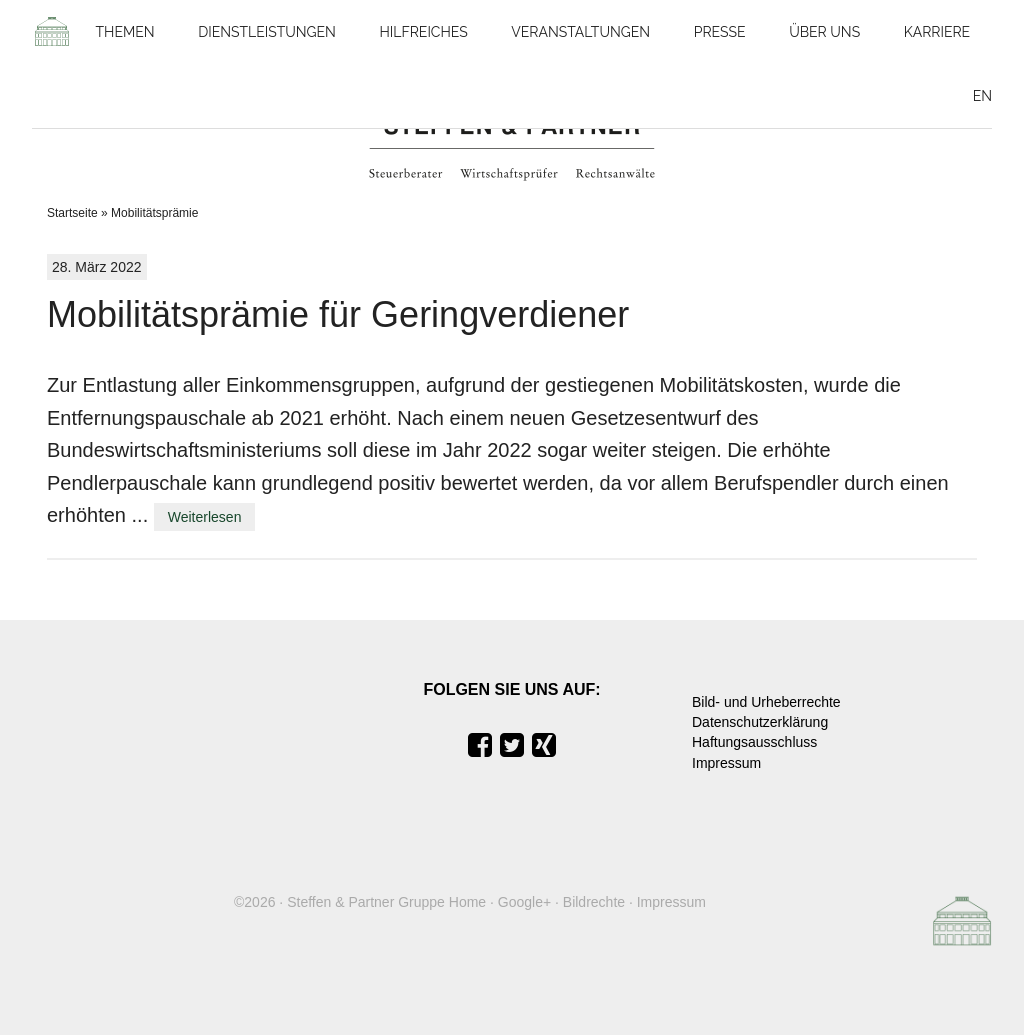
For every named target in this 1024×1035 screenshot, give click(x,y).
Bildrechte (594, 902)
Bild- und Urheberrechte (766, 702)
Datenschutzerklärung (760, 722)
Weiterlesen (205, 517)
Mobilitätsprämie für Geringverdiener (338, 314)
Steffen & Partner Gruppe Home (386, 902)
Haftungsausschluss (754, 742)
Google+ (524, 902)
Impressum (726, 763)
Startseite (72, 213)
